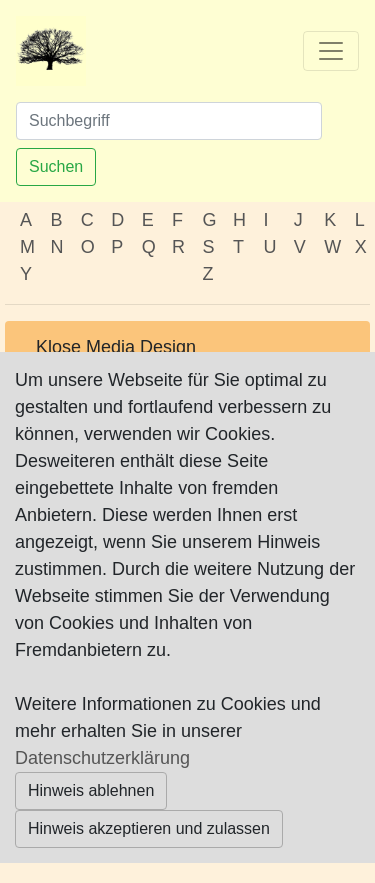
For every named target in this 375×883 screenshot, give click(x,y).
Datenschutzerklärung (102, 758)
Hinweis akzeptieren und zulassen (149, 828)
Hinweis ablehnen (91, 790)
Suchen (56, 166)
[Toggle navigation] (331, 51)
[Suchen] (169, 121)
